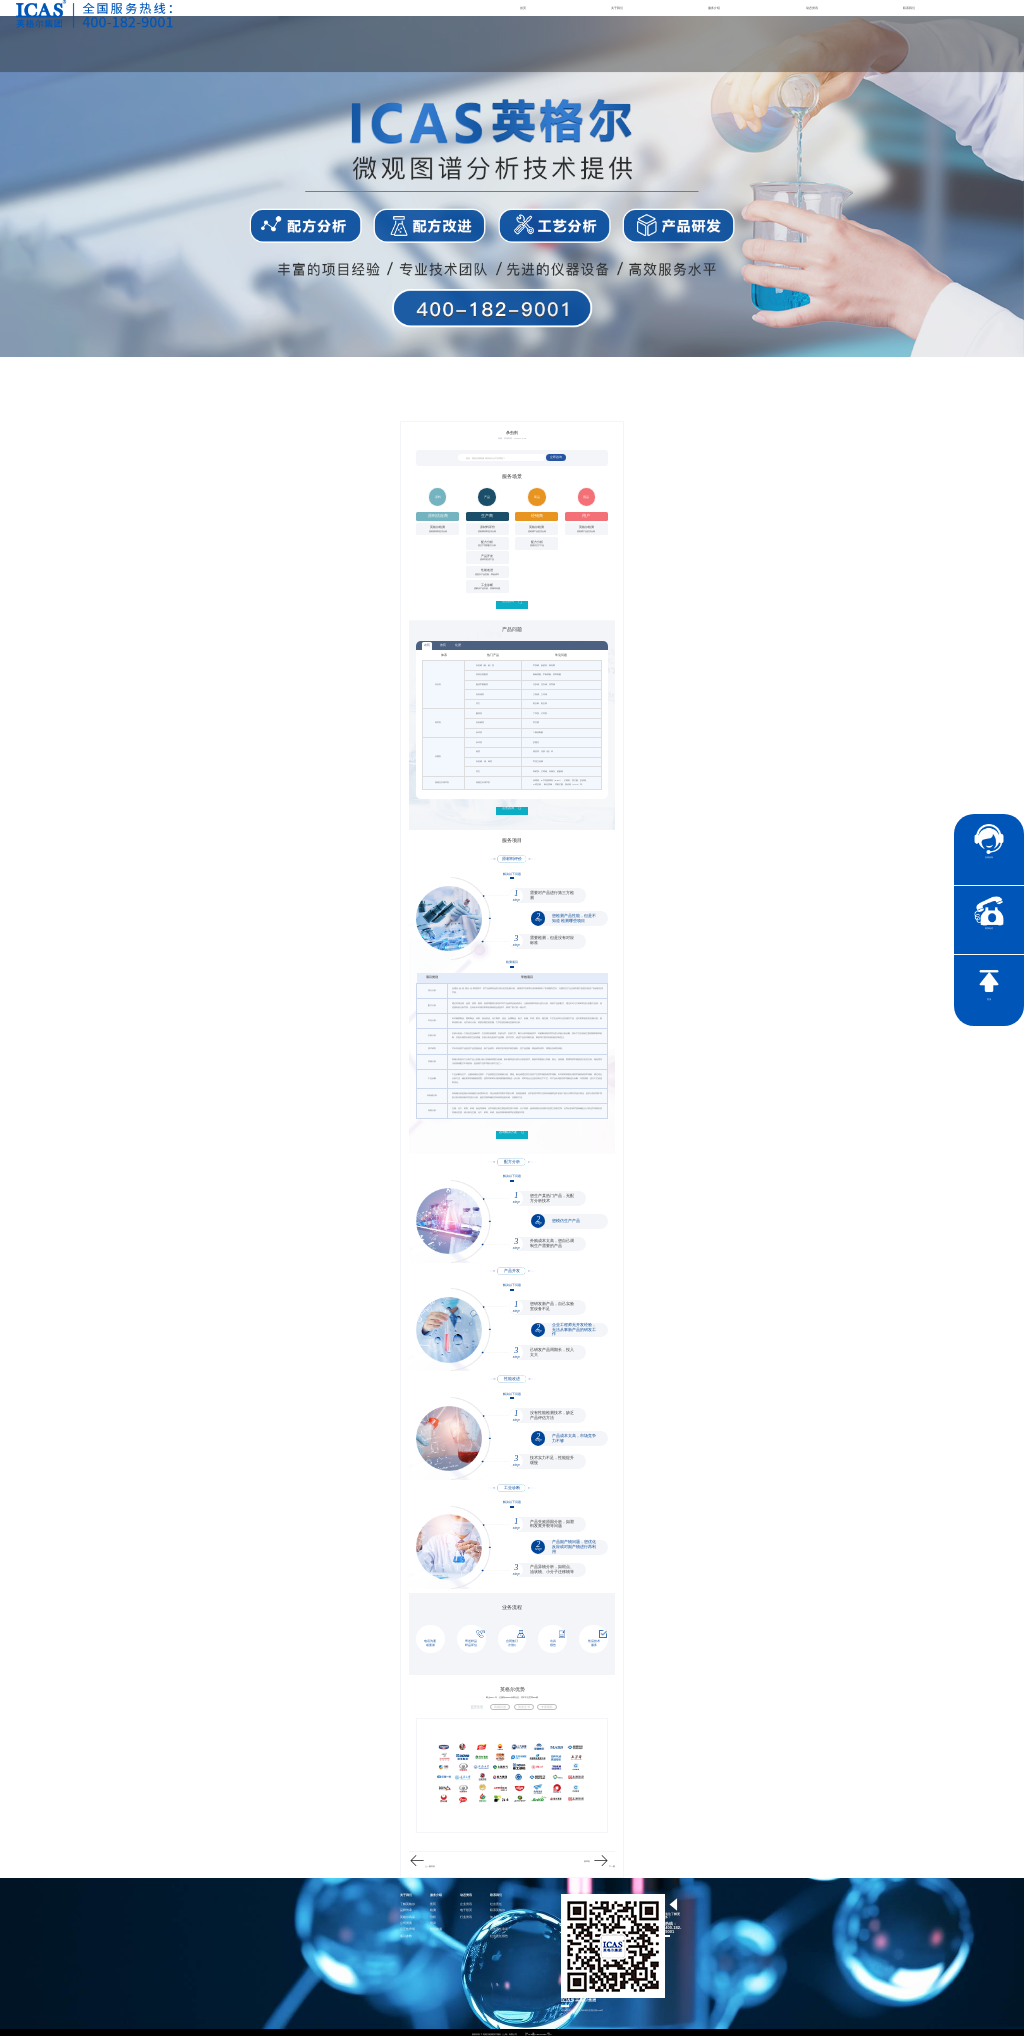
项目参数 (406, 1933)
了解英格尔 (407, 1901)
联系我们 (909, 8)
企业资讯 (466, 1901)
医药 (433, 1901)
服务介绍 (714, 8)
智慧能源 (436, 1927)
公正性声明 (407, 1927)
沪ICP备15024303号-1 (539, 2031)
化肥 (458, 644)
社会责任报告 (499, 1933)
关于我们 (617, 8)
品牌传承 (406, 1908)
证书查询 (496, 1920)
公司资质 (406, 1920)
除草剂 (587, 1859)
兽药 (443, 644)
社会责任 (496, 1901)
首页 (523, 8)
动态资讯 (812, 8)
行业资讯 (466, 1914)
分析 (433, 1914)
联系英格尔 (497, 1908)
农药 (427, 645)
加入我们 (496, 1914)
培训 (433, 1920)
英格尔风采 (407, 1914)
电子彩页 (466, 1908)
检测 (433, 1908)
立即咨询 (556, 458)
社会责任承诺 (499, 1927)
